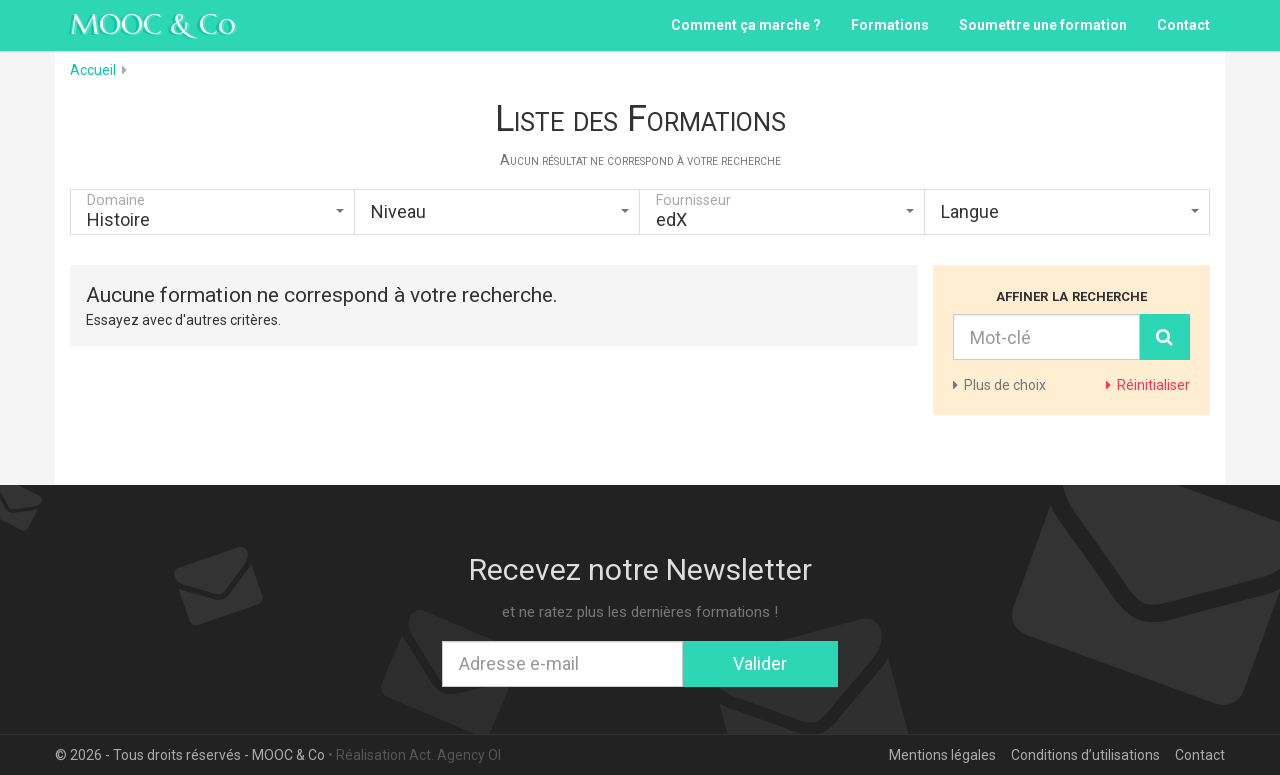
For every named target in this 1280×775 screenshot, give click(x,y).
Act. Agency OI (455, 755)
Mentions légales (942, 755)
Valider (760, 663)
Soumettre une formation (1043, 25)
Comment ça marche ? (746, 25)
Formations (890, 25)
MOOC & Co (153, 24)
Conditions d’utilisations (1085, 755)
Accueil (93, 70)
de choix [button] (999, 385)
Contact (1183, 25)
